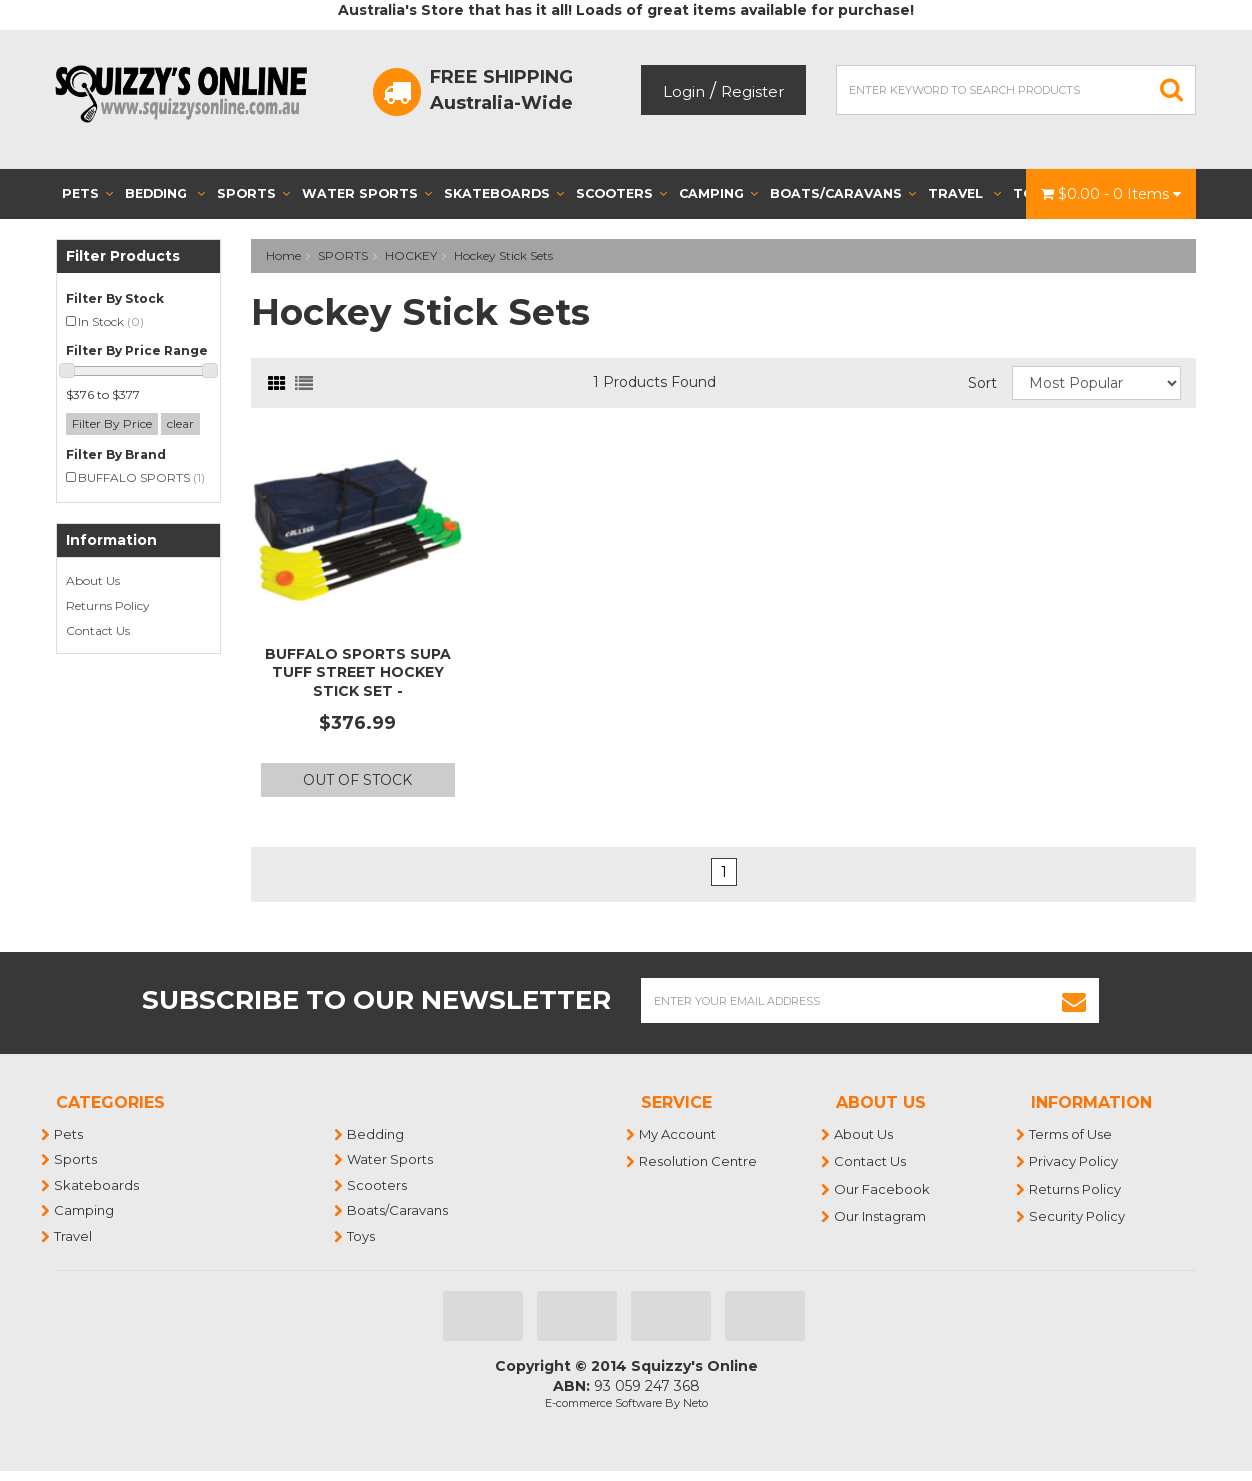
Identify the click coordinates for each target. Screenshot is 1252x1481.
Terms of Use (1071, 1134)
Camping (718, 193)
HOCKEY (411, 255)
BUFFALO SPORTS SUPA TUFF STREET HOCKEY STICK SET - (358, 672)
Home (283, 255)
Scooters (621, 193)
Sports (253, 193)
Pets (87, 193)
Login (684, 91)
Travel (964, 193)
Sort (982, 383)
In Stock (111, 321)
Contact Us (98, 630)
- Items (1111, 194)
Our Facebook (883, 1189)
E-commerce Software (603, 1403)
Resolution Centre (699, 1161)
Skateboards (504, 193)
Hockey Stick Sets (503, 255)
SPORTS (343, 255)
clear (180, 423)
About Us (93, 580)
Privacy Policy (1074, 1161)
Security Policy (1078, 1216)
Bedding (165, 193)
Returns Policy (108, 605)
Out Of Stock (357, 780)
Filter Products (123, 256)
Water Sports (367, 193)
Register (752, 91)
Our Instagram (881, 1216)
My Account (678, 1134)
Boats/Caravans (843, 193)
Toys (362, 1236)
